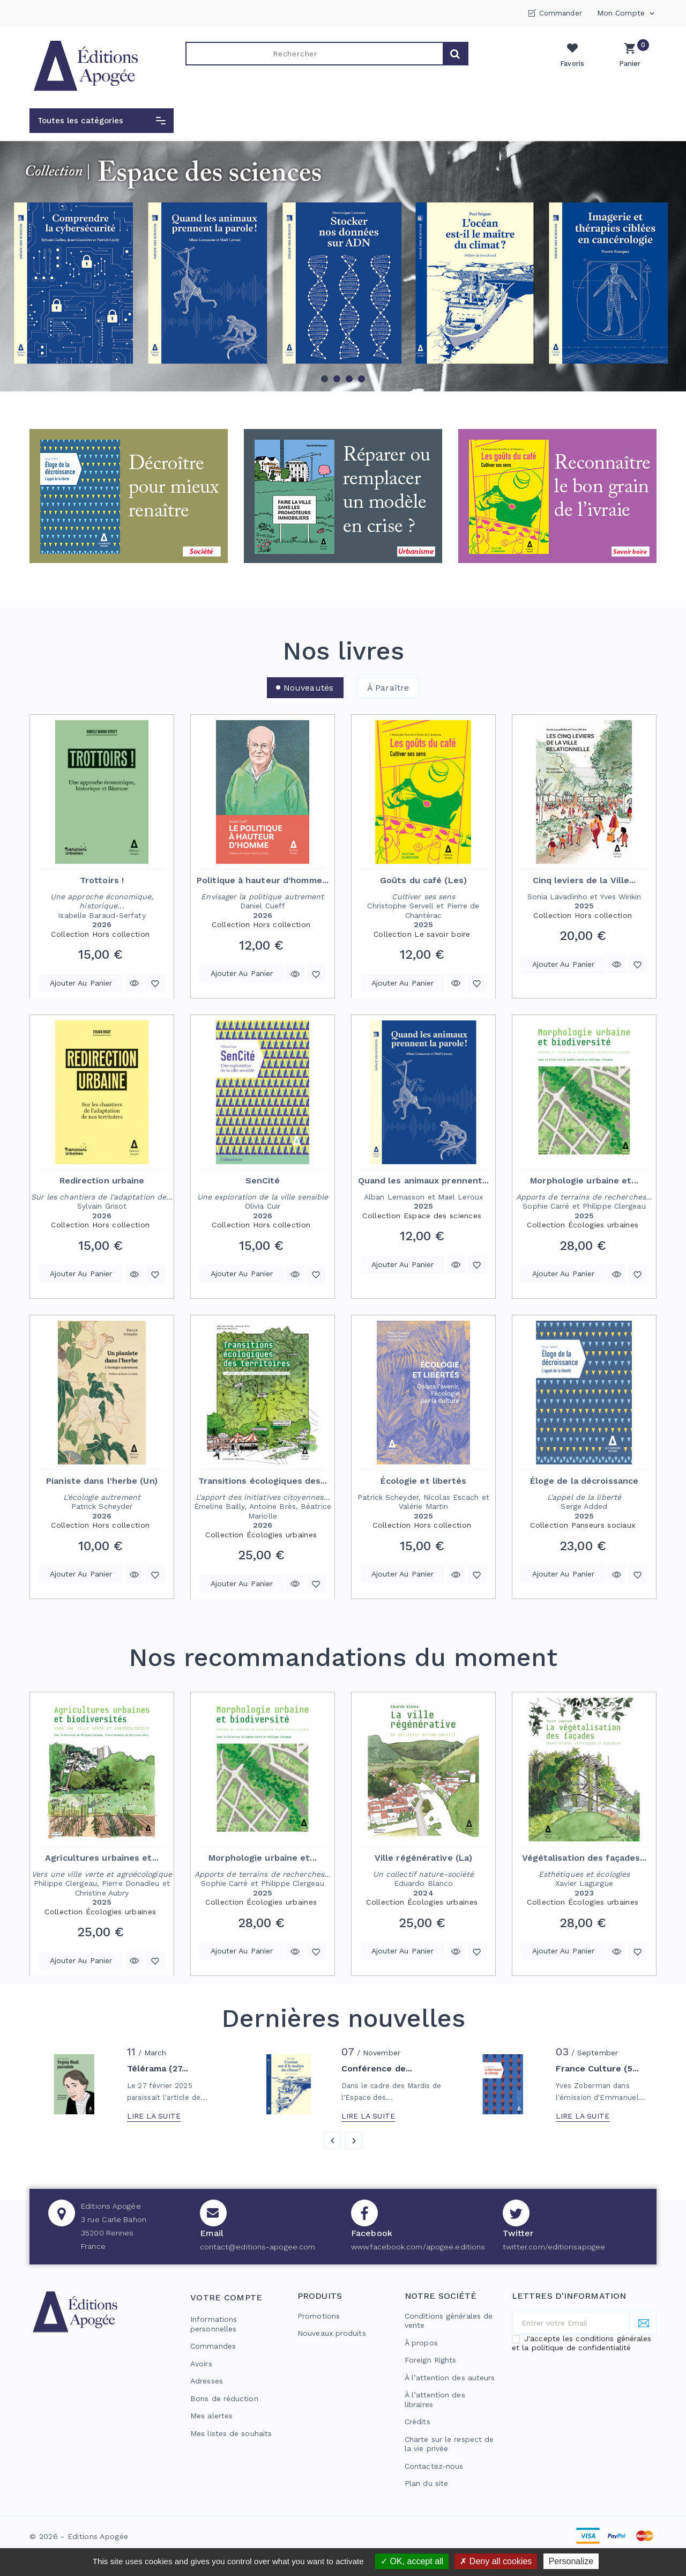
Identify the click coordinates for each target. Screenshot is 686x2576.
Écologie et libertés (424, 1481)
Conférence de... (377, 2069)
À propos (421, 2342)
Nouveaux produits (331, 2333)
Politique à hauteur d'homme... (263, 880)
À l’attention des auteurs (450, 2377)
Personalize (571, 2561)
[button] (101, 120)
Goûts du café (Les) (423, 880)
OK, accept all (412, 2561)
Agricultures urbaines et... (102, 1858)
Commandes (213, 2346)
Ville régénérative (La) (423, 1858)
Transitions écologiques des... (262, 1481)
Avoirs (201, 2363)
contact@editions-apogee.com (258, 2246)
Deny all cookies (496, 2561)
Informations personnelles (213, 2324)
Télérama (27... (158, 2069)
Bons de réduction (224, 2398)
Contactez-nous (434, 2466)
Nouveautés (308, 688)
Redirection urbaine (102, 1180)
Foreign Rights (430, 2360)
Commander (560, 13)
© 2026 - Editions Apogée (78, 2536)
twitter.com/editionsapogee (554, 2246)
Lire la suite (154, 2116)
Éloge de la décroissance (584, 1481)
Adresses (206, 2381)
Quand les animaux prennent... (423, 1180)
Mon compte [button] (627, 13)
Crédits (417, 2421)
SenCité (262, 1180)
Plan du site (426, 2483)
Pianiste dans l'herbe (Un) (102, 1481)
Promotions (318, 2316)
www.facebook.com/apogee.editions (418, 2246)
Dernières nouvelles (343, 2018)
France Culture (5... (597, 2069)
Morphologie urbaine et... (584, 1180)
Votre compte (226, 2297)
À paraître (388, 688)
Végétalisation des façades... (584, 1858)
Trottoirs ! (102, 880)
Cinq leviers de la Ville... (584, 880)
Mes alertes (211, 2415)
